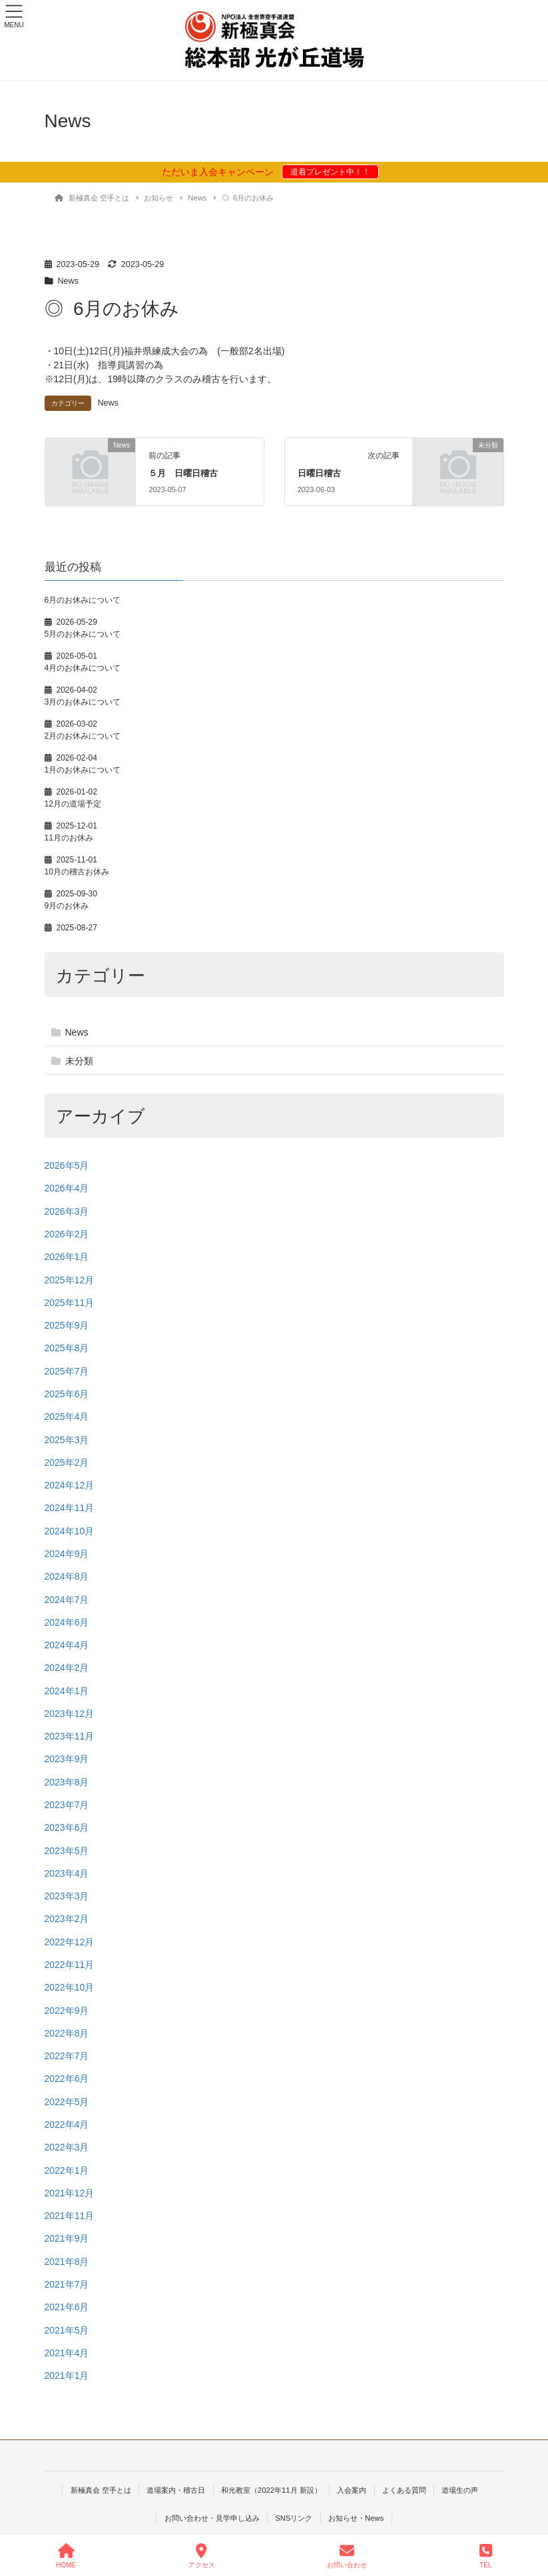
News (68, 281)
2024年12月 (70, 1485)
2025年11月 (70, 1302)
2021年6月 (67, 2307)
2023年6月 (67, 1827)
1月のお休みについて (83, 770)
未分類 (79, 1061)
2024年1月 (67, 1691)
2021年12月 (70, 2193)
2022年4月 (67, 2124)
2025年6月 (67, 1394)
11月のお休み (69, 837)
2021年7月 (67, 2284)
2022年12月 (70, 1942)
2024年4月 (67, 1645)
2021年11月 (70, 2215)
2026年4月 (67, 1188)
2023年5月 (67, 1850)
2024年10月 (70, 1531)
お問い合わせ (347, 2556)
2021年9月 (67, 2238)
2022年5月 (67, 2101)
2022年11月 (70, 1964)
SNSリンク (293, 2518)
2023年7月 (67, 1804)
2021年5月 (67, 2330)
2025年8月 (67, 1348)
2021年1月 (67, 2375)
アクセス (201, 2556)
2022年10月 (70, 1987)
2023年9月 (67, 1759)
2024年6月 (67, 1622)
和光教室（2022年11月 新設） (271, 2490)
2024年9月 (67, 1553)
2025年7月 (67, 1371)
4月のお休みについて (83, 668)
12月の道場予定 (73, 803)
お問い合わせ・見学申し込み (212, 2518)
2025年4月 (67, 1416)
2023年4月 (67, 1873)
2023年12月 (70, 1713)
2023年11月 (70, 1736)
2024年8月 (67, 1576)
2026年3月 (67, 1211)
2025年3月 (67, 1440)
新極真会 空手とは (101, 2490)
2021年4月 (67, 2353)
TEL (485, 2556)
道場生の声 (459, 2490)
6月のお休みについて (83, 600)
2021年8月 (67, 2261)
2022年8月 (67, 2033)
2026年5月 (67, 1165)
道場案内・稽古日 (175, 2490)
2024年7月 (67, 1599)
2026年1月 (67, 1256)
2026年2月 (67, 1234)
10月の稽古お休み (77, 871)
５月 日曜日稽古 (183, 473)
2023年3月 (67, 1896)
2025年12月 (70, 1280)
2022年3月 (67, 2147)
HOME (66, 2556)
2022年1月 (67, 2170)
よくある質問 (404, 2490)
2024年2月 (67, 1667)
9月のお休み (67, 905)
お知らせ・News (356, 2518)
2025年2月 (67, 1462)
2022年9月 (67, 2010)
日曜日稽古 (319, 473)
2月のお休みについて (83, 736)
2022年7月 (67, 2056)
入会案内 (351, 2490)
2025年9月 (67, 1325)
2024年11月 (70, 1507)
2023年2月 (67, 1918)
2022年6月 (67, 2078)
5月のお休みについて (83, 634)
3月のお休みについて (83, 702)
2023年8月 (67, 1782)
